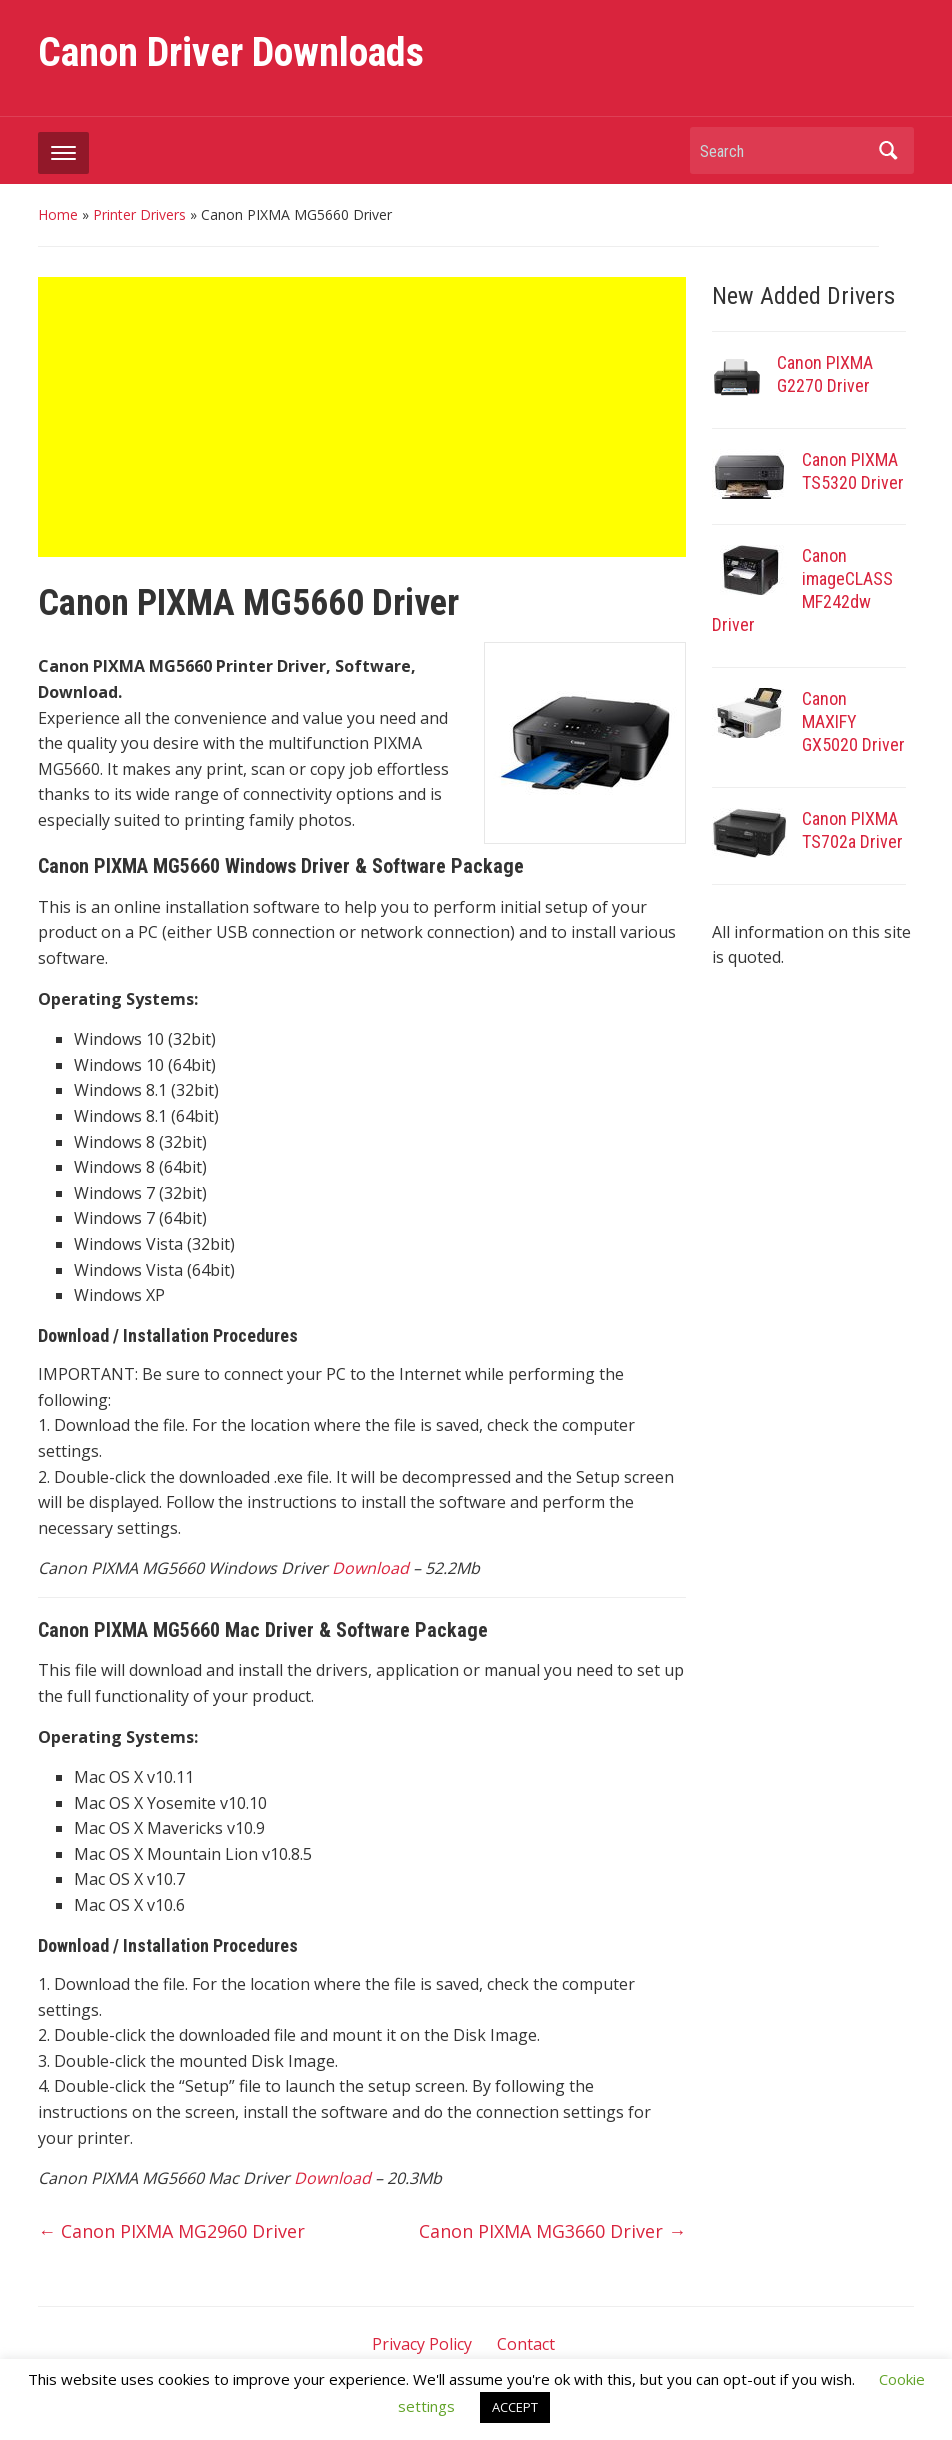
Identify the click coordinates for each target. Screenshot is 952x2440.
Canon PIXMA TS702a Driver (852, 830)
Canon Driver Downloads (231, 52)
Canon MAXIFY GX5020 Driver (853, 721)
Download (370, 1568)
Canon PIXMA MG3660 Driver (552, 2231)
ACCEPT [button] (515, 2407)
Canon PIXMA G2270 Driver (825, 374)
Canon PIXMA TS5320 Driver (853, 471)
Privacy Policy (422, 2344)
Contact (526, 2344)
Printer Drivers (139, 214)
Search (889, 150)
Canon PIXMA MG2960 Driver (171, 2231)
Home (58, 214)
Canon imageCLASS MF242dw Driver (802, 590)
